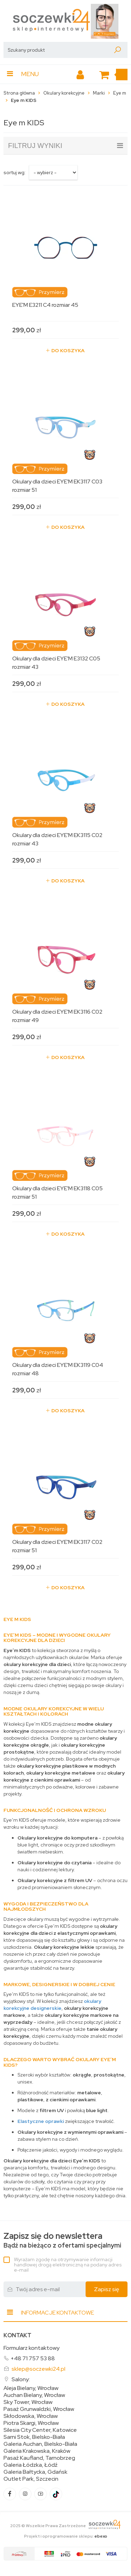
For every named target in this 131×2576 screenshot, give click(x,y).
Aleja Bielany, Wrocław (30, 2388)
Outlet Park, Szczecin (30, 2478)
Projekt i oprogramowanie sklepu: (65, 2536)
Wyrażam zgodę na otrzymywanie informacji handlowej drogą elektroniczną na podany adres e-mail (68, 2265)
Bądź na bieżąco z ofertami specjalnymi (62, 2240)
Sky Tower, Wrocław (27, 2402)
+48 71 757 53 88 (32, 2358)
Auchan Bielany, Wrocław (34, 2395)
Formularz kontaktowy (31, 2348)
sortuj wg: (14, 172)
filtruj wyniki (65, 145)
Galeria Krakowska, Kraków (36, 2451)
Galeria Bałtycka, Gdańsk (35, 2471)
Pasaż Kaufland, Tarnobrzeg (39, 2458)
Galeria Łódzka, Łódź (30, 2465)
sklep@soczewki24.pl (38, 2369)
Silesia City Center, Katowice (40, 2430)
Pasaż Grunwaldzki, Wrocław (38, 2409)
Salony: (21, 2379)
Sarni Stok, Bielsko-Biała (34, 2437)
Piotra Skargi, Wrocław (31, 2423)
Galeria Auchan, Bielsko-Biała (40, 2444)
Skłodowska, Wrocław (30, 2416)
